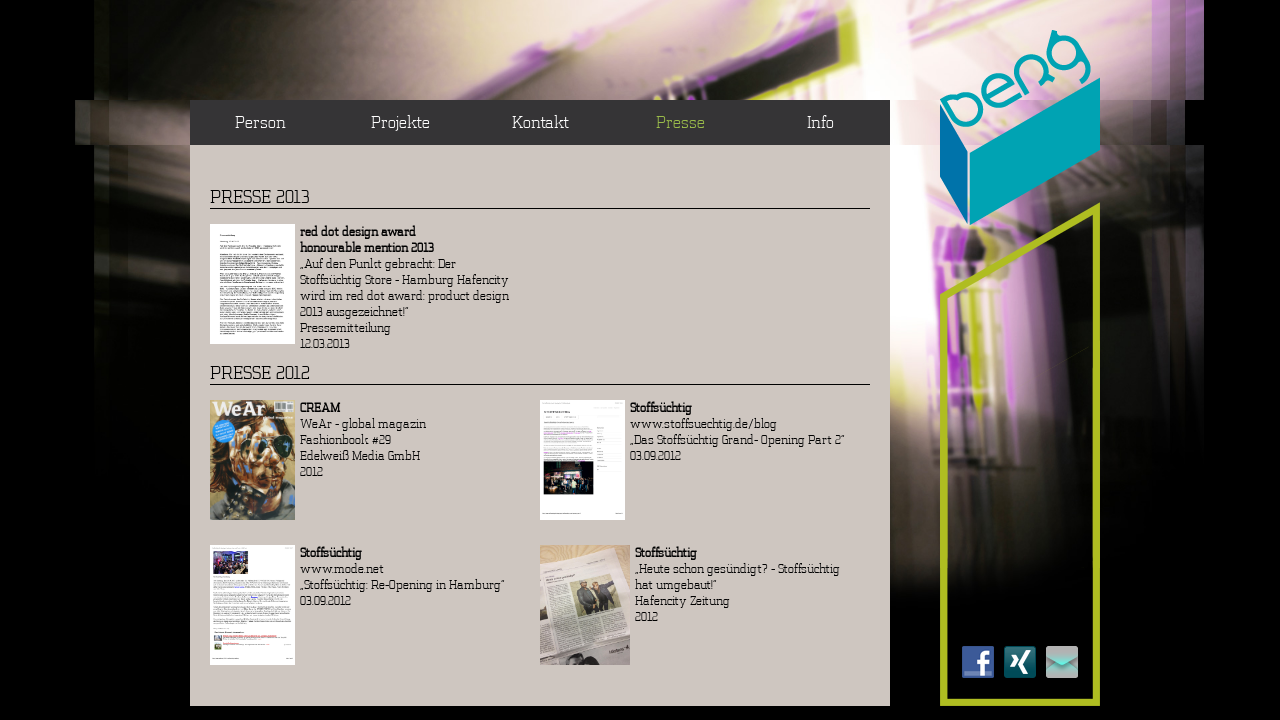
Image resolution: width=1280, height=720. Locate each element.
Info (820, 122)
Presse (680, 122)
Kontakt (540, 122)
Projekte (400, 122)
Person (260, 122)
